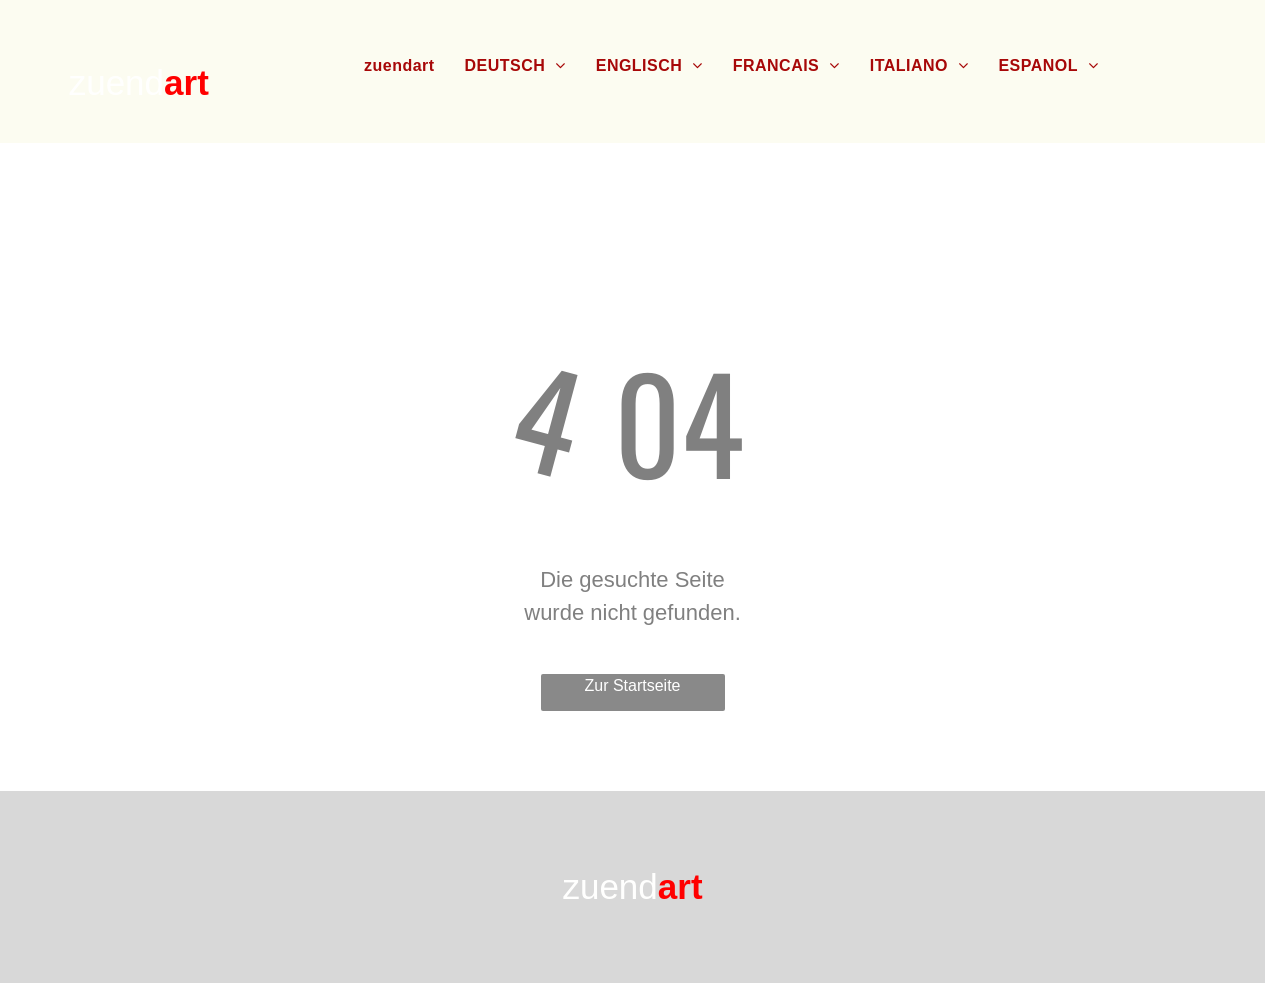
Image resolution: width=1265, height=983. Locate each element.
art (186, 82)
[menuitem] (399, 66)
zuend (116, 82)
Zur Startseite (632, 685)
